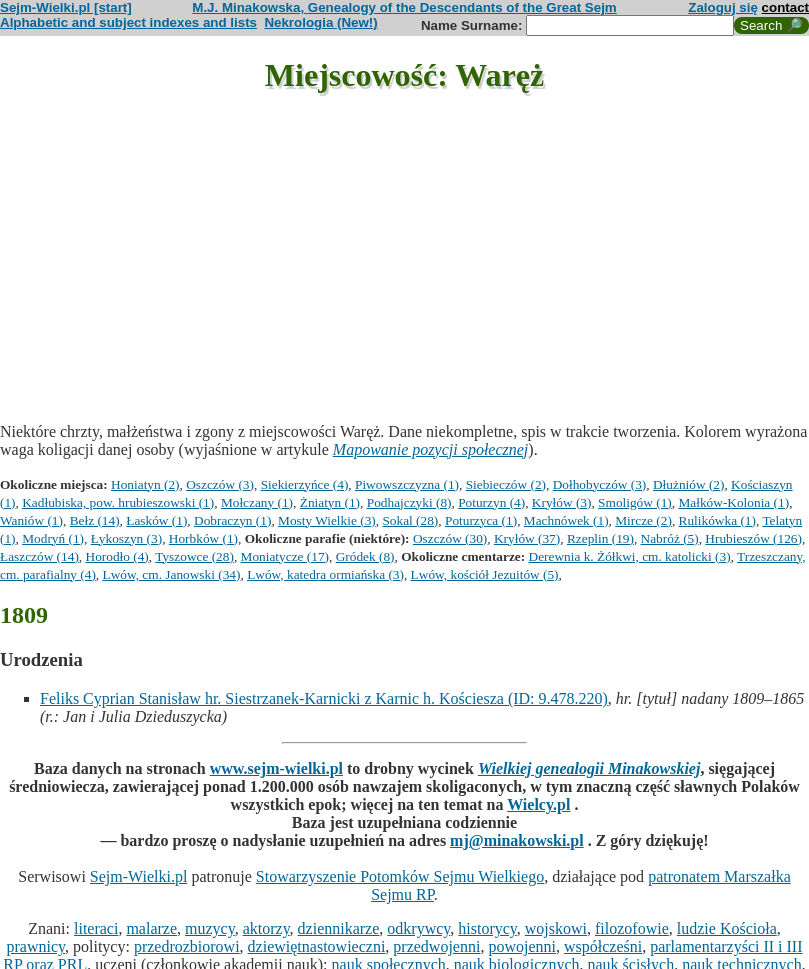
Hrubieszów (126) (753, 538)
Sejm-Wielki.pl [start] (66, 7)
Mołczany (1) (257, 502)
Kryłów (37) (527, 538)
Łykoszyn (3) (126, 538)
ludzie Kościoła (727, 928)
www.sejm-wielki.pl (276, 768)
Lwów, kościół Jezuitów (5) (485, 574)
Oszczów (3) (220, 484)
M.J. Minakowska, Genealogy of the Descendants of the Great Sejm (404, 7)
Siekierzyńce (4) (305, 484)
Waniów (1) (31, 520)
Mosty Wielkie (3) (327, 520)
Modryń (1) (53, 538)
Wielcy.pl (538, 804)
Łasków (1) (156, 520)
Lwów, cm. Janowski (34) (172, 574)
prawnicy (35, 946)
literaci (96, 928)
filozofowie (632, 928)
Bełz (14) (95, 520)
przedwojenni (436, 946)
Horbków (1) (203, 538)
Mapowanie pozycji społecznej (431, 449)
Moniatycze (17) (285, 556)
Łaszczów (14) (39, 556)
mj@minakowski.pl (517, 840)
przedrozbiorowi (187, 946)
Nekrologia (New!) (320, 22)
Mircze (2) (643, 520)
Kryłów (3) (562, 502)
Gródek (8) (365, 556)
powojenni (522, 946)
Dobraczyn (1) (232, 520)
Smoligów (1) (635, 502)
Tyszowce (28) (194, 556)
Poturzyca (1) (481, 520)
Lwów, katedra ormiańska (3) (325, 574)
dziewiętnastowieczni (317, 946)
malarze (151, 928)
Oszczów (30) (450, 538)
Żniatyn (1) (330, 502)
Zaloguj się (723, 7)
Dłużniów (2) (688, 484)
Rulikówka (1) (717, 520)
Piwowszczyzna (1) (407, 484)
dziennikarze (339, 928)
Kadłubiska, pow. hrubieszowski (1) (118, 502)
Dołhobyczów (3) (600, 484)
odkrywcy (418, 928)
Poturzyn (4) (491, 502)
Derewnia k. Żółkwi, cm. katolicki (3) (630, 556)
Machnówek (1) (566, 520)
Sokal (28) (410, 520)
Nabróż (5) (670, 538)
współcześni (603, 946)
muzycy (210, 928)
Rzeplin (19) (600, 538)
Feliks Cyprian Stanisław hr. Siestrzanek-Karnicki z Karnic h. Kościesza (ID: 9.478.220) (324, 698)
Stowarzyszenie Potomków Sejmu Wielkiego (400, 876)
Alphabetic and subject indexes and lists (128, 22)
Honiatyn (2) (145, 484)
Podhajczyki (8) (409, 502)
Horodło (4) (117, 556)
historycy (487, 928)
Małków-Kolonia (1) (733, 502)
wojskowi (556, 928)
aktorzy (266, 928)
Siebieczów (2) (506, 484)
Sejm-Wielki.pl (139, 876)
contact (785, 7)
